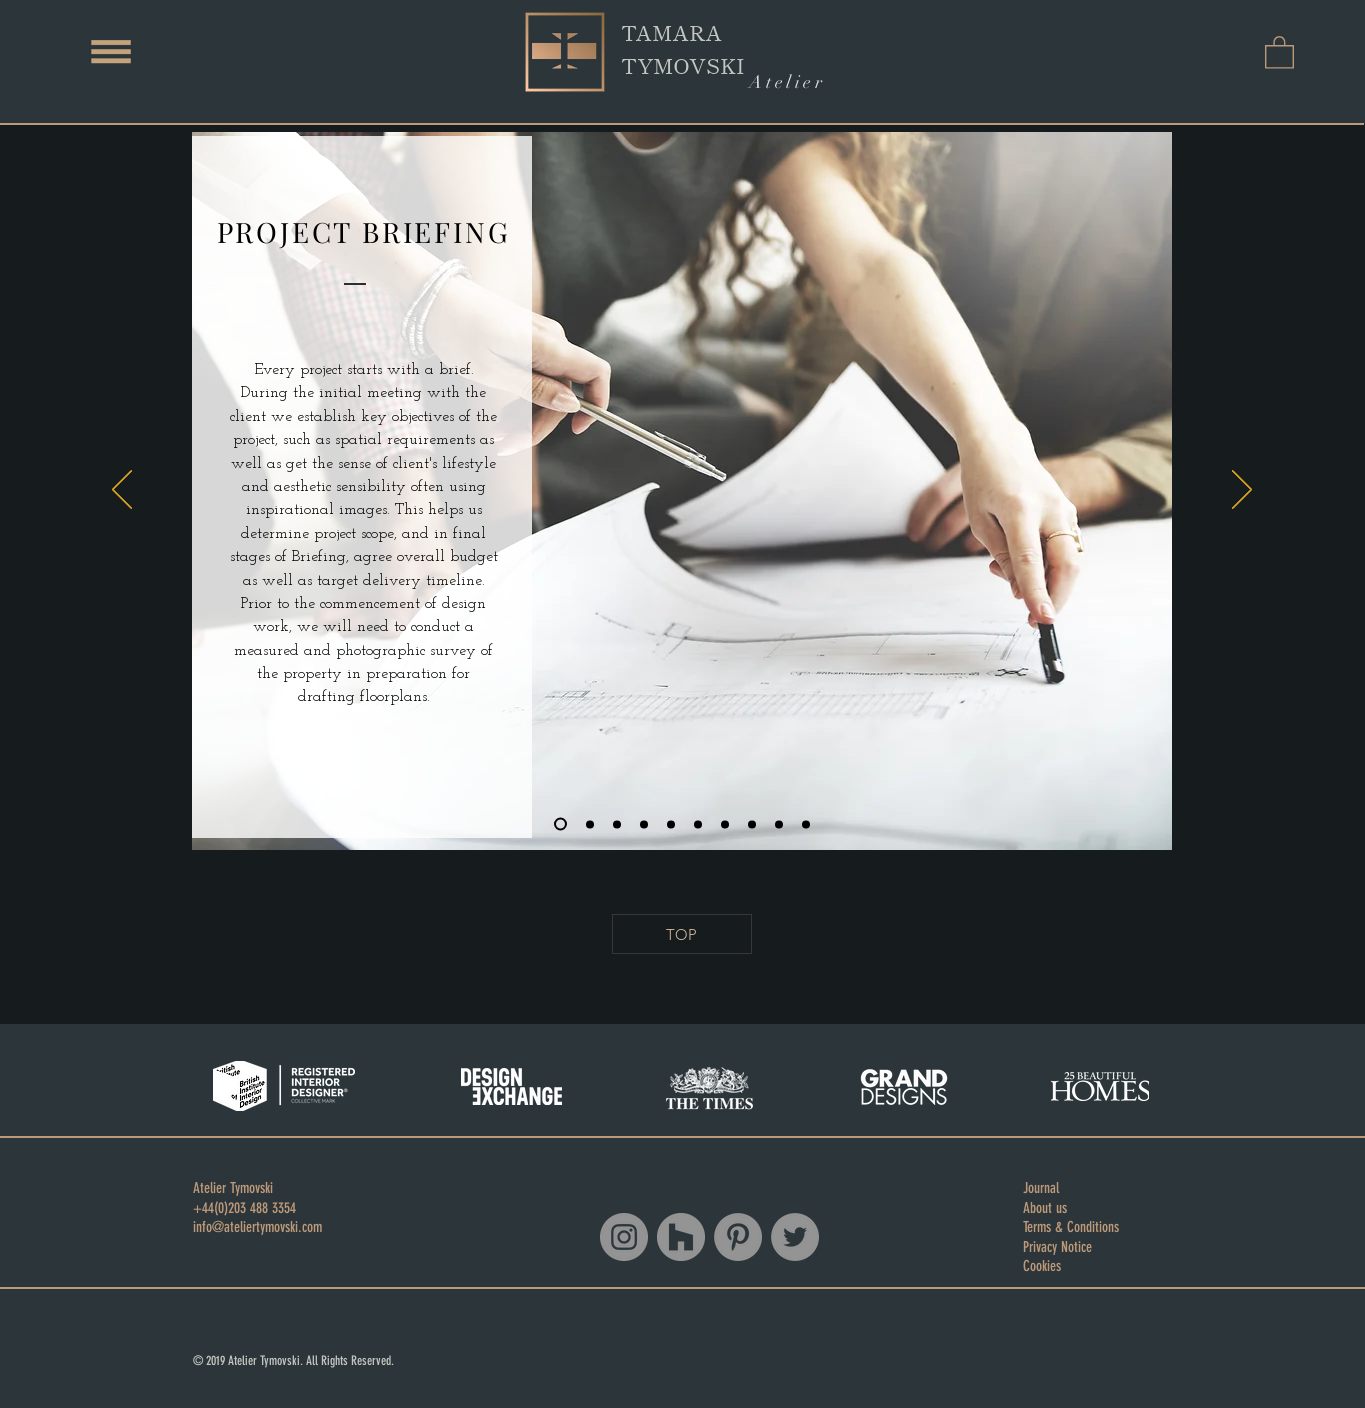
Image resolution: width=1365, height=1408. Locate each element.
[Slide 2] (590, 824)
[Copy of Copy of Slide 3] (671, 824)
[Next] (1242, 491)
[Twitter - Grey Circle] (795, 1237)
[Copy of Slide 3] (644, 824)
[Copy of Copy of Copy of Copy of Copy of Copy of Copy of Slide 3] (806, 824)
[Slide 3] (617, 824)
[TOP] (682, 934)
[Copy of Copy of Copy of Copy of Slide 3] (725, 824)
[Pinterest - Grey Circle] (738, 1237)
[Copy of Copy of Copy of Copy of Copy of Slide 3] (752, 824)
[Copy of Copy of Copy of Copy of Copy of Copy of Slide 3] (779, 824)
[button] (111, 51)
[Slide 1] (560, 824)
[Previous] (122, 491)
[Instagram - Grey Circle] (624, 1237)
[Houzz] (681, 1237)
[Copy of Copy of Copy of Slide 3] (698, 824)
